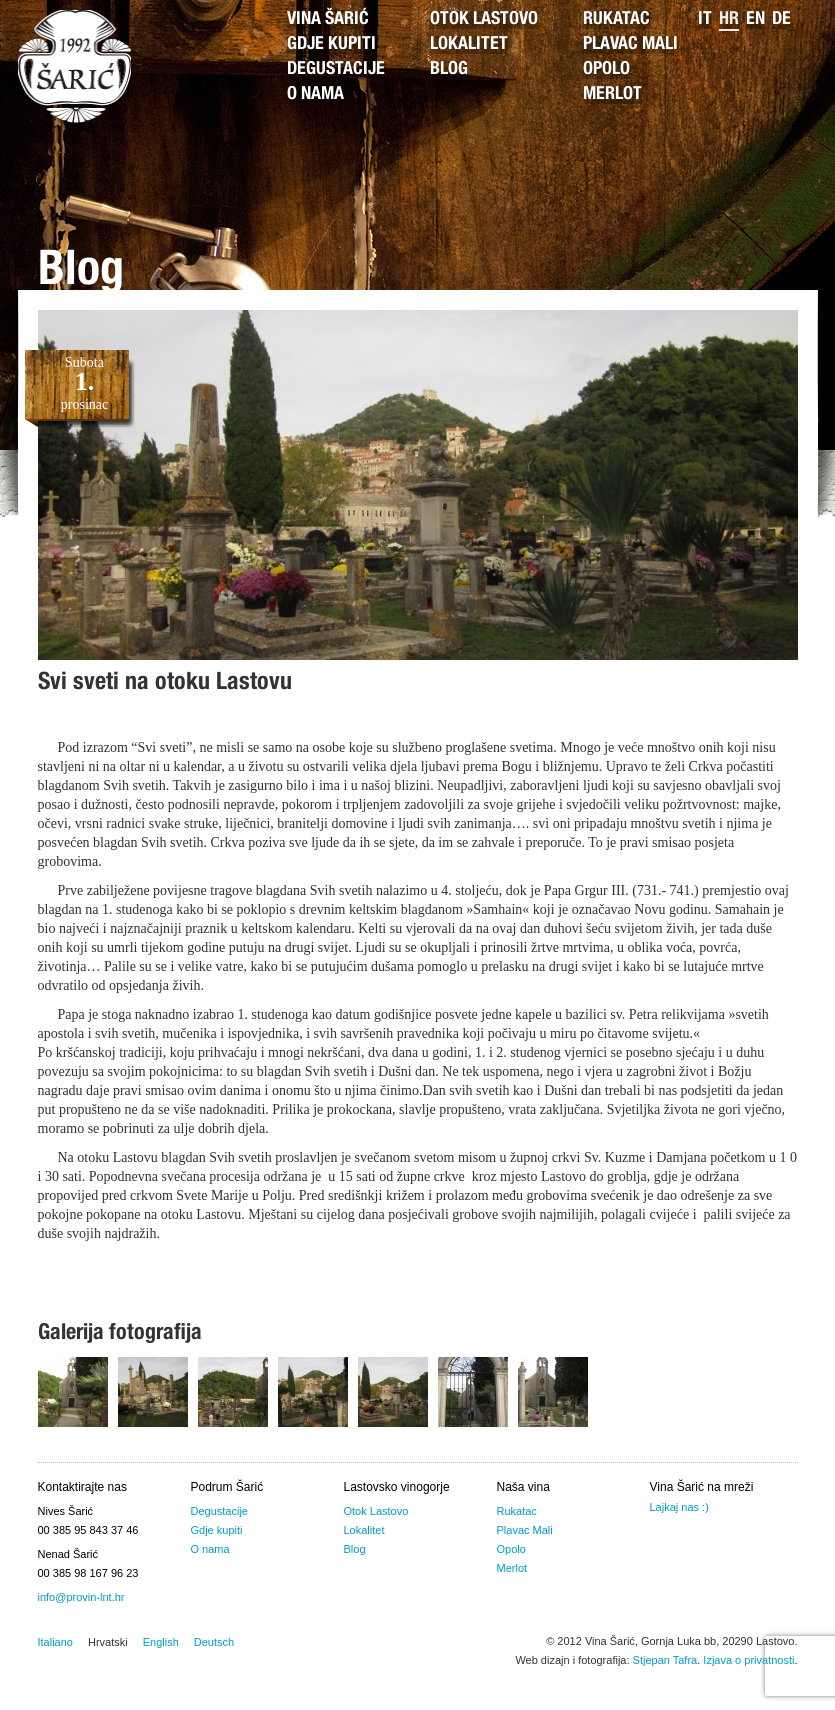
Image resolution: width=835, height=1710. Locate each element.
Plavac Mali (630, 45)
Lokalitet (469, 45)
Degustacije (336, 70)
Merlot (612, 95)
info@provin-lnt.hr (81, 1597)
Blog (449, 70)
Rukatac (616, 20)
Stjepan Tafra (665, 1660)
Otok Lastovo (484, 20)
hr (729, 20)
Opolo (606, 70)
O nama (315, 95)
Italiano (55, 1642)
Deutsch (214, 1642)
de (781, 20)
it (705, 20)
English (161, 1642)
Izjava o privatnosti (748, 1660)
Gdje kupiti (331, 45)
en (755, 20)
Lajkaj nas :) (679, 1507)
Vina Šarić (328, 20)
